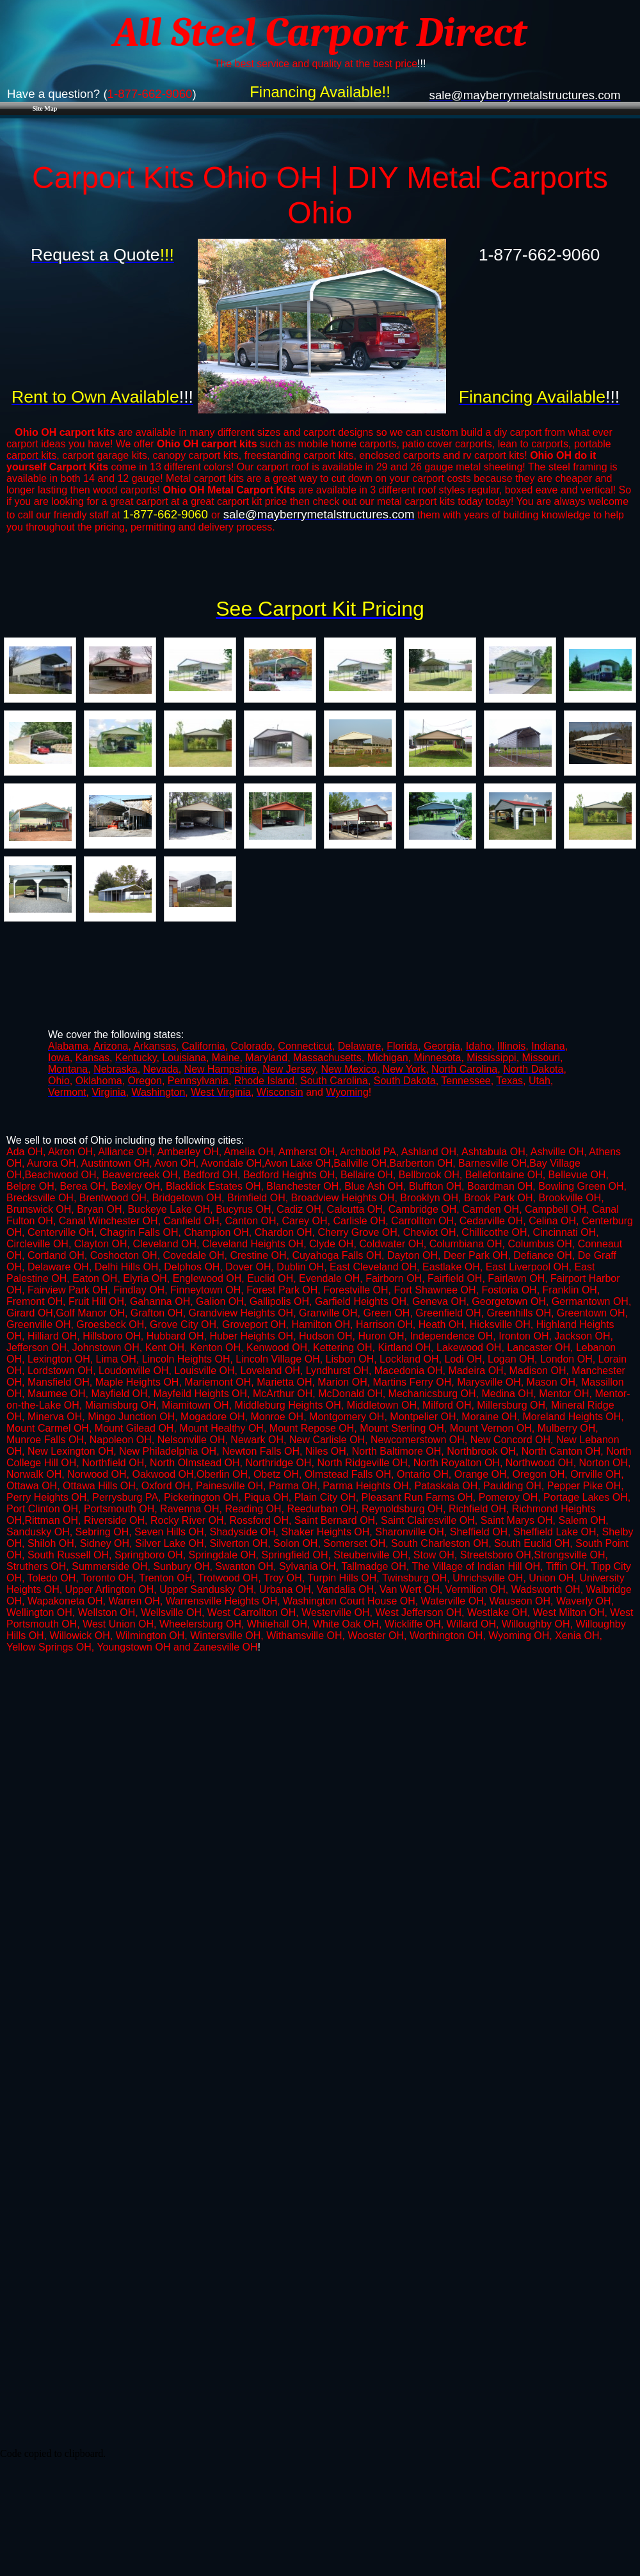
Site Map (45, 108)
